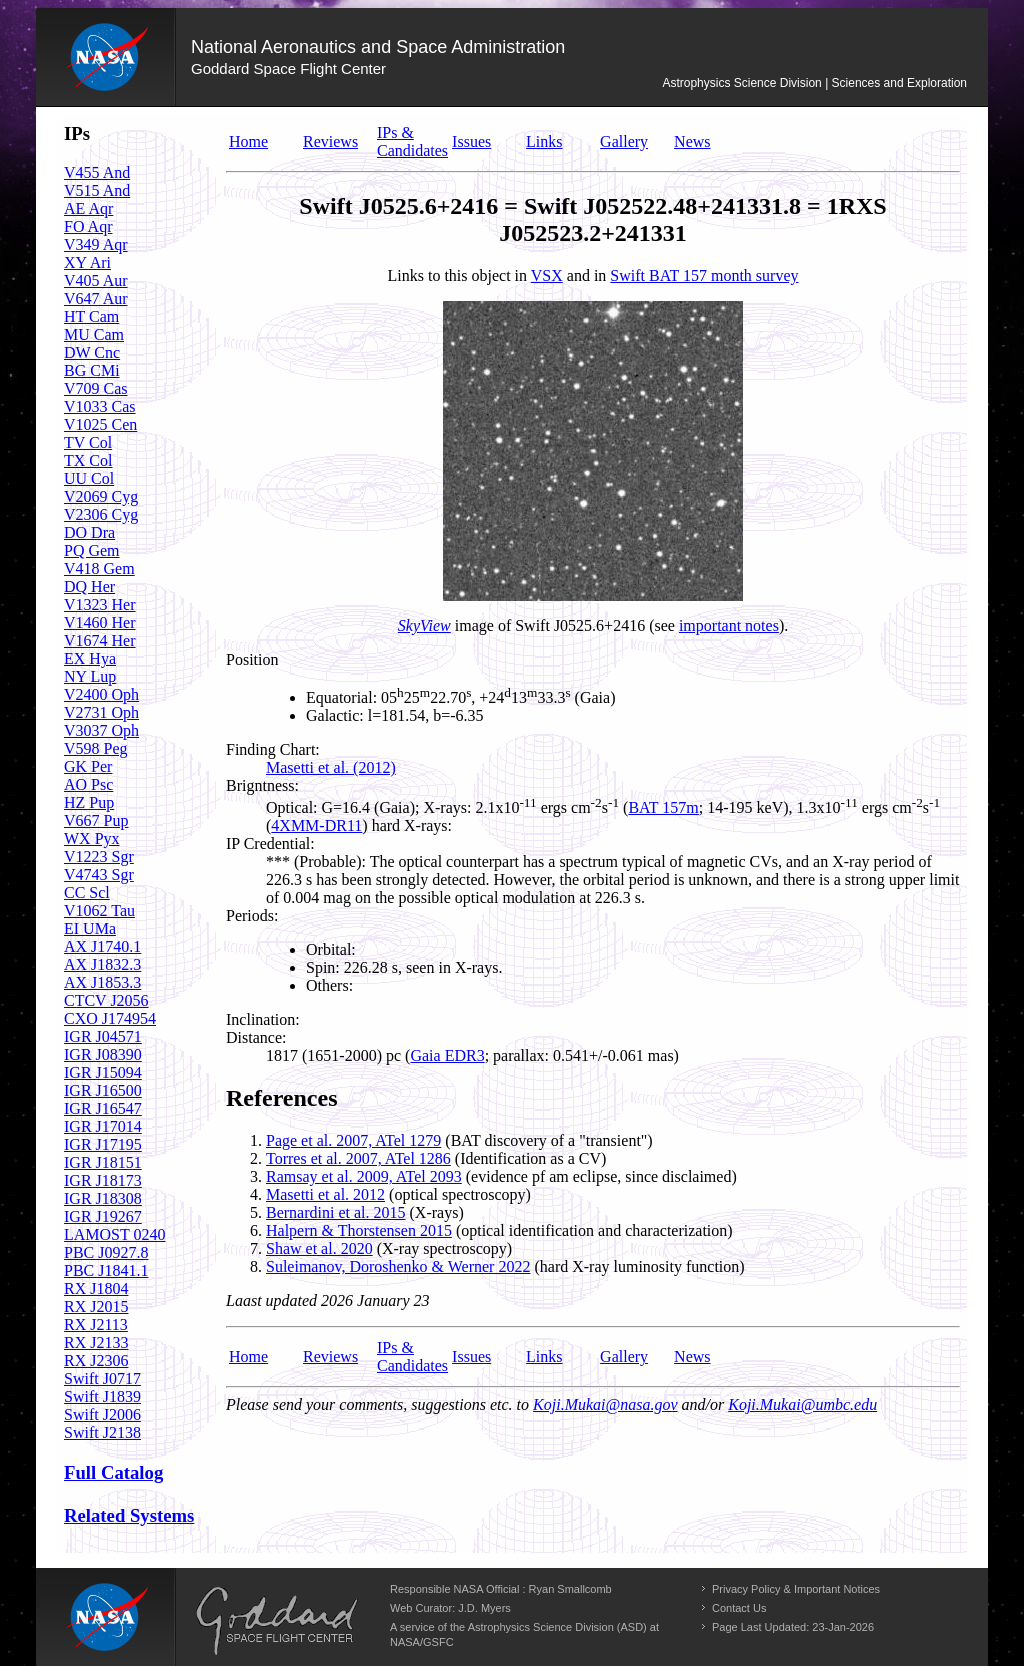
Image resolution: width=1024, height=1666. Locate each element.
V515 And (97, 190)
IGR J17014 (103, 1126)
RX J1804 (96, 1288)
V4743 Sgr (99, 874)
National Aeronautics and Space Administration (378, 47)
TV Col (88, 442)
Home (248, 141)
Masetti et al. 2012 (325, 1194)
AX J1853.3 (102, 982)
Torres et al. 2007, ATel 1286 (358, 1158)
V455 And (97, 172)
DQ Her (89, 586)
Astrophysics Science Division (741, 83)
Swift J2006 (102, 1414)
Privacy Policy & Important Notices (796, 1589)
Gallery (624, 141)
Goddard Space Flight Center (288, 68)
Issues (471, 141)
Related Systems (129, 1515)
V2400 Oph (101, 694)
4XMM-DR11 (316, 825)
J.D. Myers (484, 1608)
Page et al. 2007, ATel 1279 (353, 1140)
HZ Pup (89, 802)
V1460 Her (100, 622)
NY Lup (90, 676)
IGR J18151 (103, 1162)
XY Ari (87, 262)
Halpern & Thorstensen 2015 (359, 1230)
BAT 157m (663, 807)
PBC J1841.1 (106, 1270)
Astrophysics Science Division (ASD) (557, 1627)
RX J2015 (96, 1306)
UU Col (89, 478)
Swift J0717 (102, 1378)
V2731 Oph (101, 712)
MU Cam (94, 334)
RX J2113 (96, 1324)
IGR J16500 (103, 1090)
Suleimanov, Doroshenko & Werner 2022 (398, 1266)
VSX (547, 275)
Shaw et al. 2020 (319, 1248)
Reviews (330, 141)
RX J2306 (96, 1360)
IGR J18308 (103, 1198)
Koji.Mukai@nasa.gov (605, 1404)
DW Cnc (92, 352)
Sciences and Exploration (899, 83)
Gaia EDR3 (447, 1055)
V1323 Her (100, 604)
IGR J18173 (103, 1180)
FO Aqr (88, 226)
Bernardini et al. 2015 (336, 1212)
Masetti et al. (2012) (331, 767)
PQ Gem (92, 550)
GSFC (438, 1642)
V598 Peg (96, 748)
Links (544, 141)
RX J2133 (96, 1342)
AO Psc (88, 784)
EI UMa (90, 928)
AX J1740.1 (102, 946)
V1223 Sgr (99, 856)
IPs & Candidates (412, 141)
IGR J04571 (103, 1036)
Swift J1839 (102, 1396)
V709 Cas (96, 388)
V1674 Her (100, 640)
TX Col (88, 460)
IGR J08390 (103, 1054)
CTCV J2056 (106, 1000)
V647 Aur (96, 298)
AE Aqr (88, 208)
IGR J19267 (103, 1216)
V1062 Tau (99, 910)
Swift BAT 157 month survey (704, 275)
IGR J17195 (103, 1144)
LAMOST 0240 (115, 1234)
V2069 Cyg (101, 496)
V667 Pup (96, 820)
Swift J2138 (102, 1432)
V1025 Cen (100, 424)
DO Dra (89, 532)
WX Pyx (92, 838)
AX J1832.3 (102, 964)
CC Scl (87, 892)
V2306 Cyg (101, 514)
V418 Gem (99, 568)
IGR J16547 (103, 1108)
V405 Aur (96, 280)
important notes (729, 625)
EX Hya (90, 658)
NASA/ (406, 1642)
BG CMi (92, 370)
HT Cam (91, 316)
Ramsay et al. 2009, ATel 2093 (364, 1176)
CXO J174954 (110, 1018)
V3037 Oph (101, 730)
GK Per (88, 766)
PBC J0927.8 (106, 1252)
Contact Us (739, 1608)
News (692, 141)
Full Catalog (113, 1472)
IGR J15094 (103, 1072)
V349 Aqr (96, 244)
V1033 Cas (100, 406)
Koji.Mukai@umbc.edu (802, 1404)
